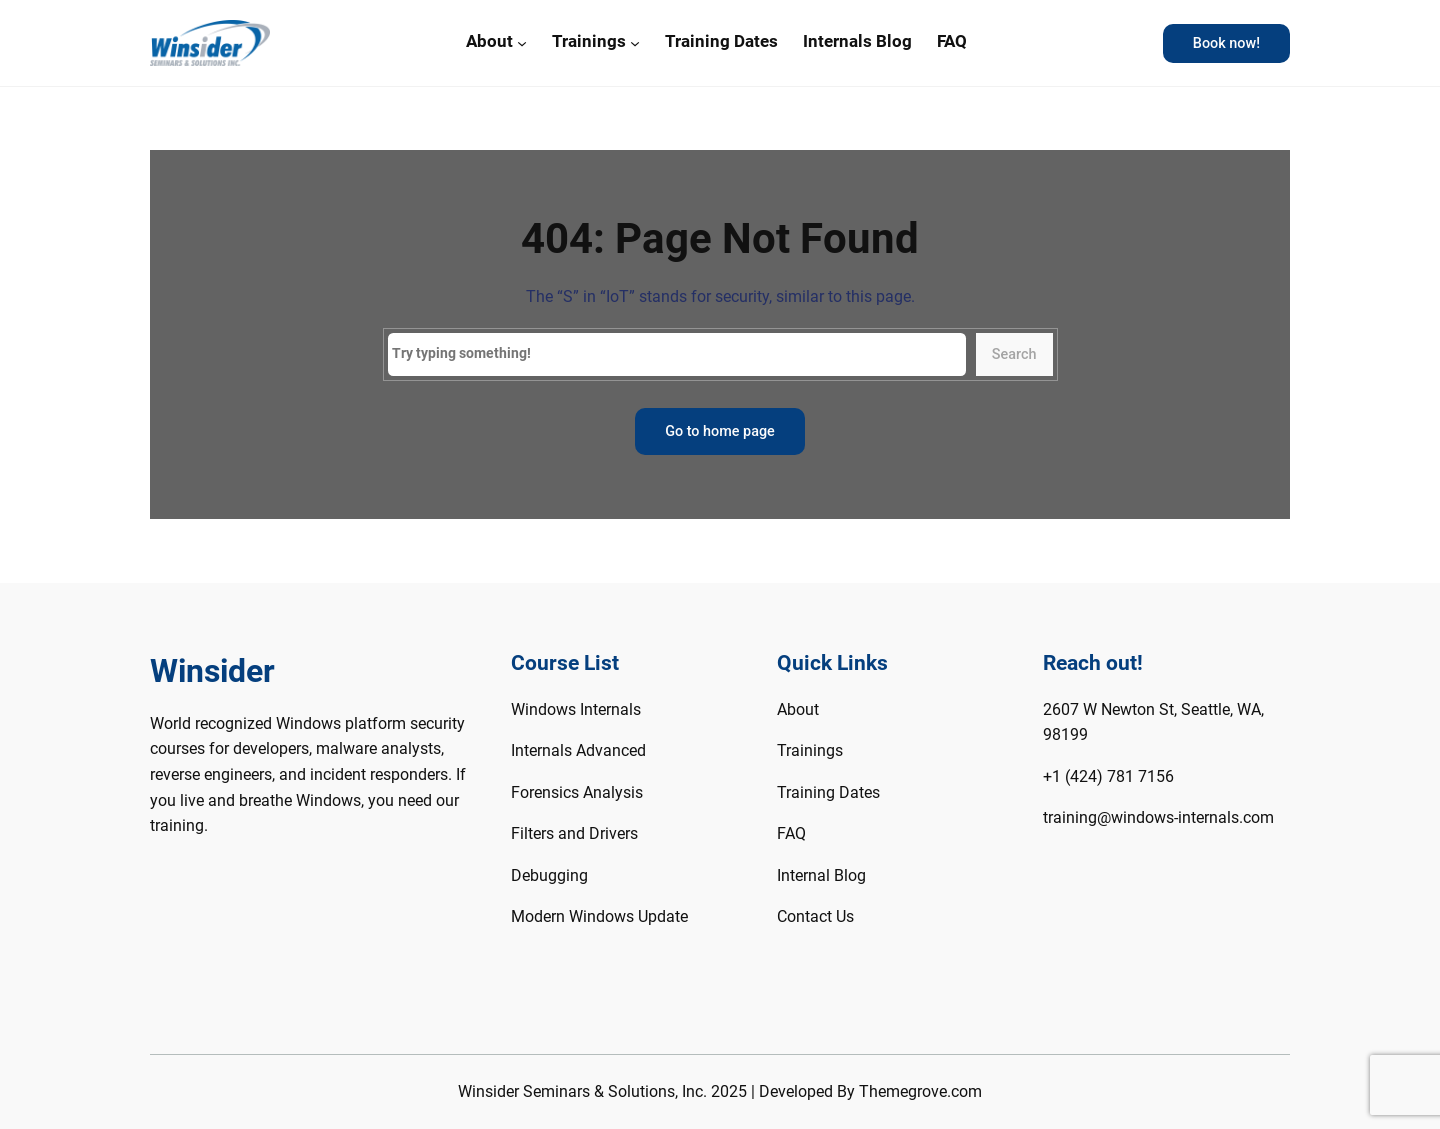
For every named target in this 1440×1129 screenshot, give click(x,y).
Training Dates (828, 792)
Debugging (549, 875)
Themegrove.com (920, 1091)
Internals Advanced (578, 750)
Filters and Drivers (574, 833)
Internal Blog (821, 875)
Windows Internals (576, 709)
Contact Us (815, 916)
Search (1014, 354)
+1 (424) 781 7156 (1108, 776)
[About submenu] (522, 43)
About (489, 41)
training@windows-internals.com (1158, 817)
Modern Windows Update (599, 916)
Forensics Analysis (577, 792)
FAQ (791, 833)
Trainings (589, 41)
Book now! (1226, 43)
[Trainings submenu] (635, 43)
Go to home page (720, 431)
